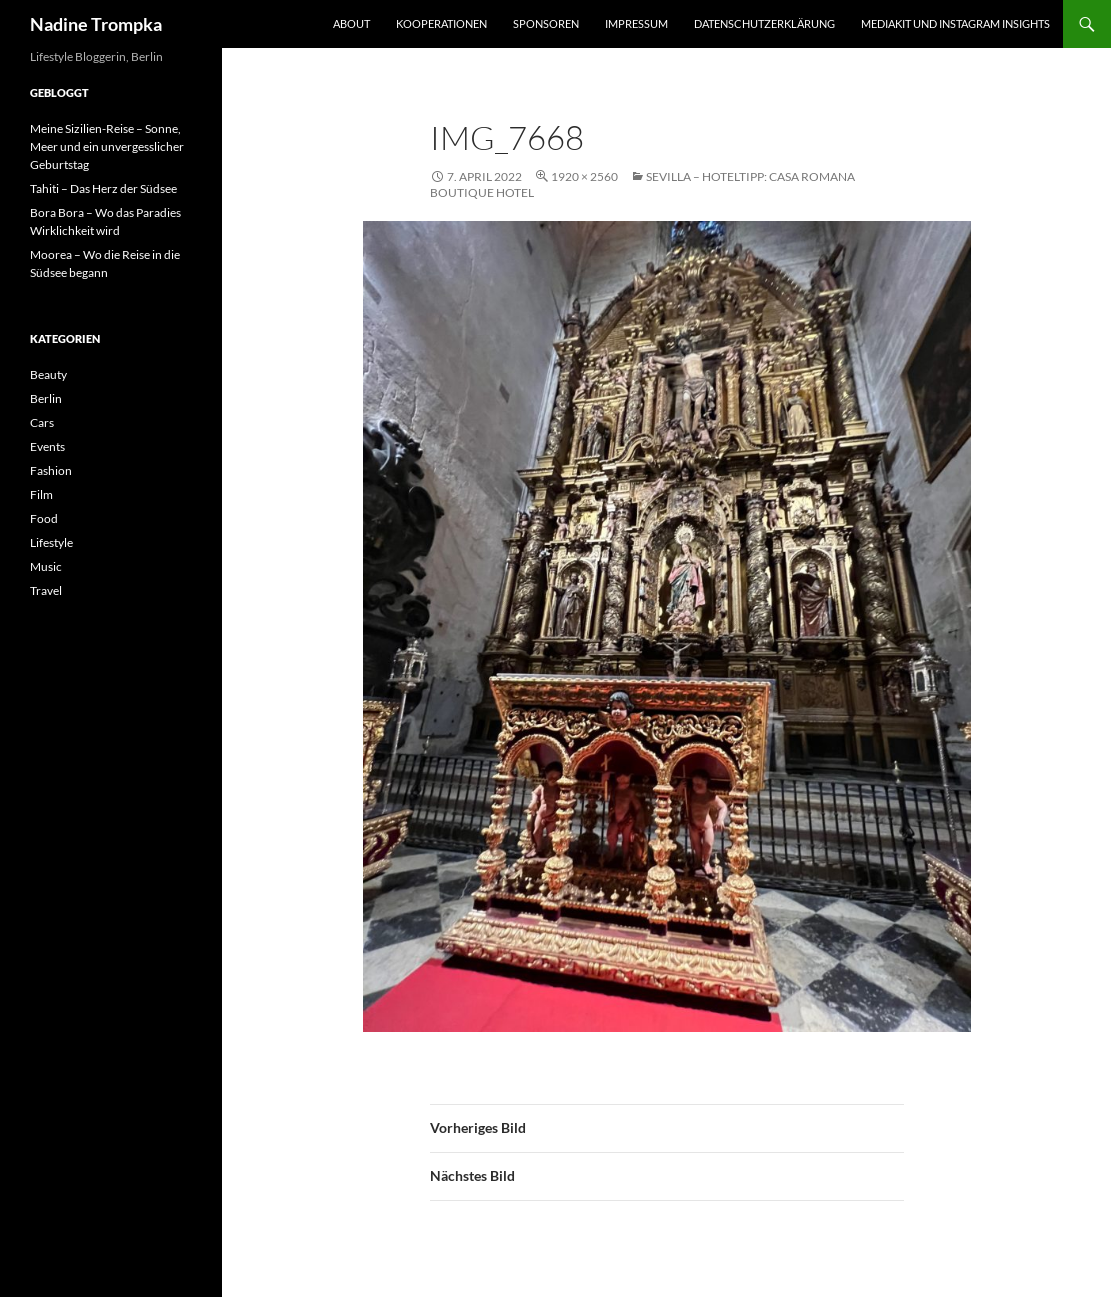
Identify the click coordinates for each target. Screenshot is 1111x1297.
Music (46, 566)
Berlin (46, 398)
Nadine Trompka (96, 24)
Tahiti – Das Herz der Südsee (103, 188)
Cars (42, 422)
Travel (46, 590)
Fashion (51, 470)
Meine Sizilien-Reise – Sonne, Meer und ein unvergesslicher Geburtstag (107, 146)
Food (44, 518)
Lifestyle (51, 542)
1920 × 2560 (584, 176)
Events (47, 446)
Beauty (48, 374)
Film (41, 494)
